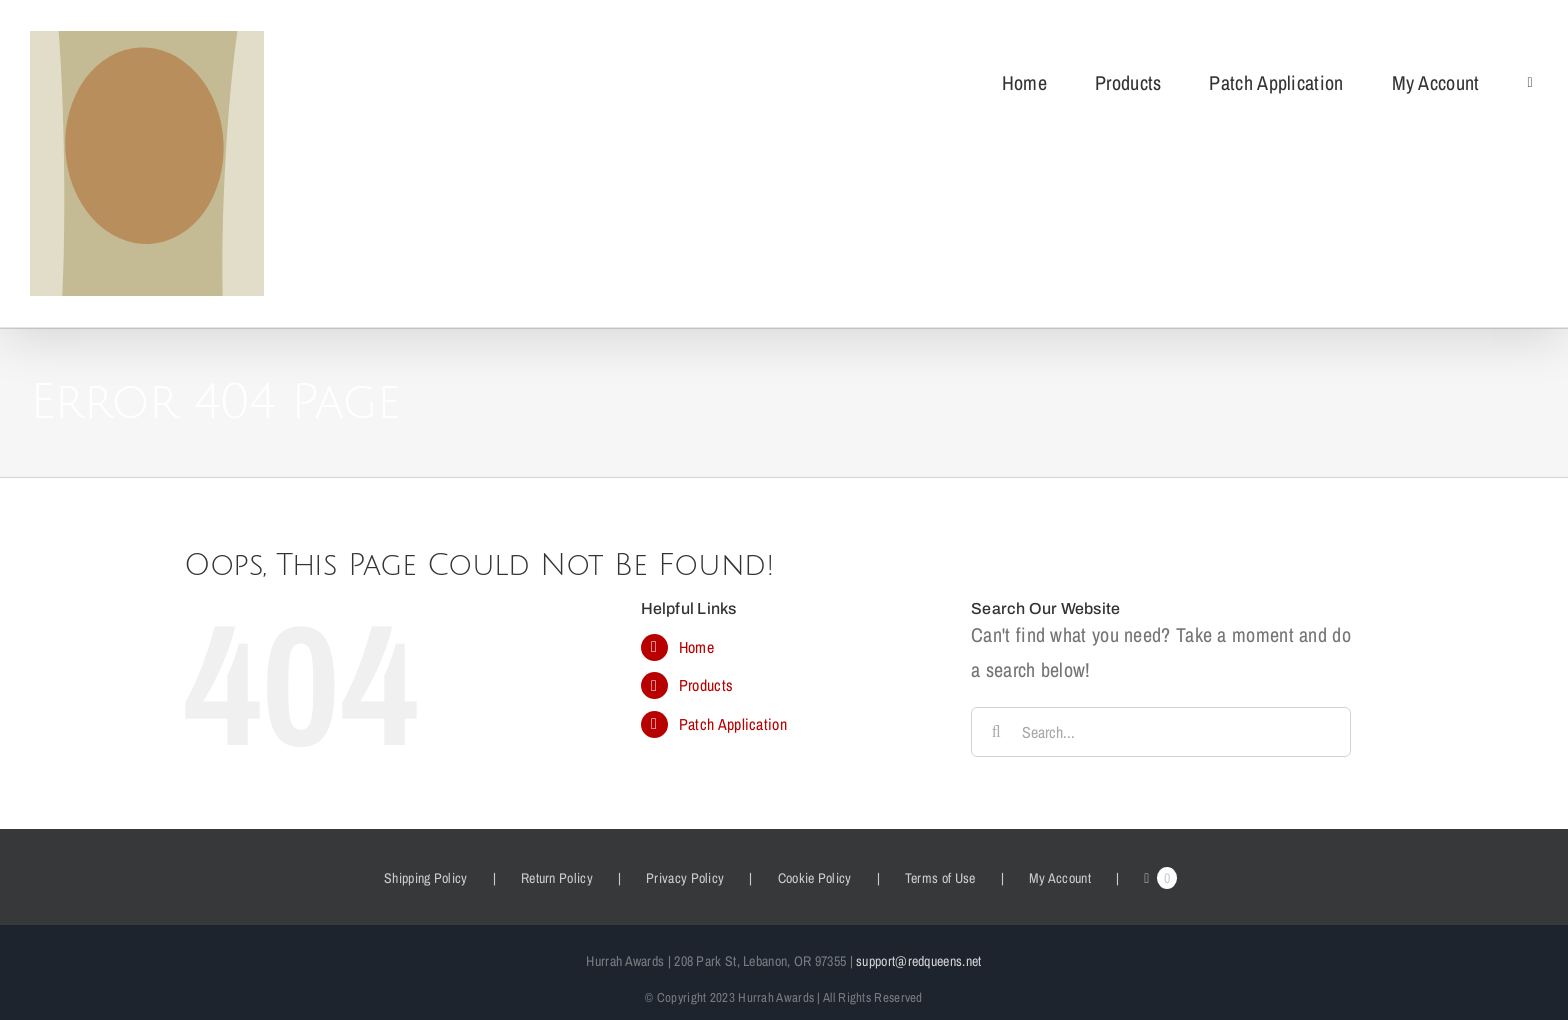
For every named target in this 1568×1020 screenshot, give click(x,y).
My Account (1060, 878)
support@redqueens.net (918, 961)
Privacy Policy (685, 878)
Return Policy (557, 878)
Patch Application (733, 724)
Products (706, 685)
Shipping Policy (426, 878)
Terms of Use (940, 878)
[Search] (996, 732)
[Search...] (1161, 732)
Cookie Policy (815, 878)
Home (696, 647)
